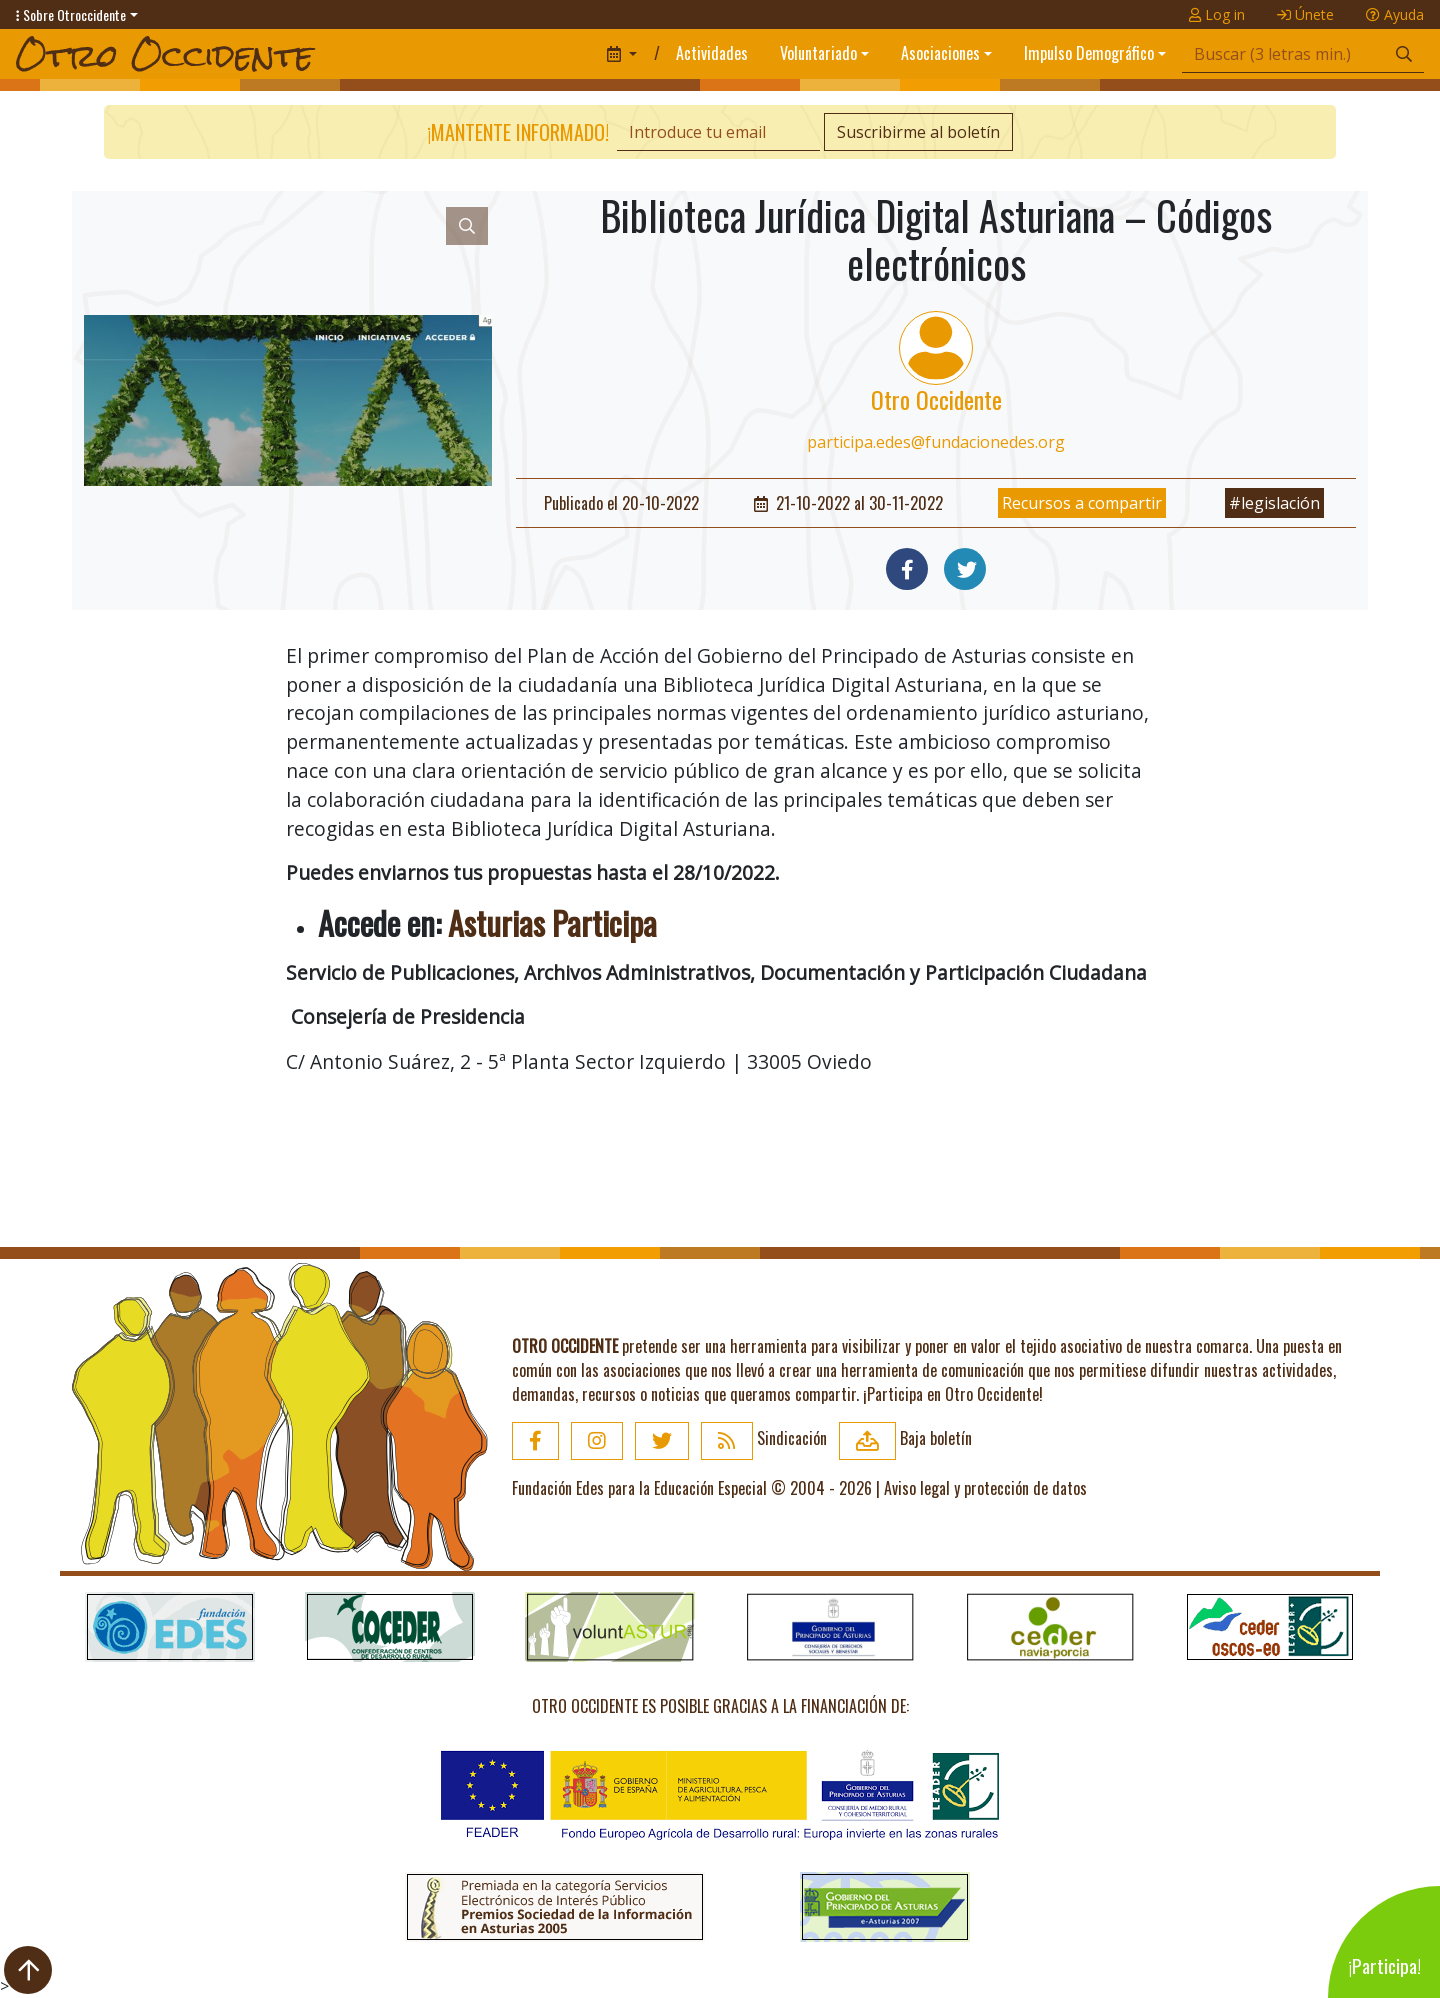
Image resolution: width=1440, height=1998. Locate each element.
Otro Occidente (936, 399)
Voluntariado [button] (818, 53)
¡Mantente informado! (518, 132)
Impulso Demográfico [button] (1089, 53)
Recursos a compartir (1082, 503)
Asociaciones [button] (940, 53)
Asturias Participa (552, 922)
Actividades (712, 53)
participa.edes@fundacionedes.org (936, 442)
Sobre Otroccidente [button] (71, 14)
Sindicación (764, 1438)
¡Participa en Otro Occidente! (953, 1394)
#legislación (1274, 503)
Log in (1217, 14)
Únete (1305, 14)
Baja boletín (905, 1438)
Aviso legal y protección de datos (985, 1488)
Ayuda (1395, 14)
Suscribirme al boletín (918, 132)
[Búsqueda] (1283, 54)
